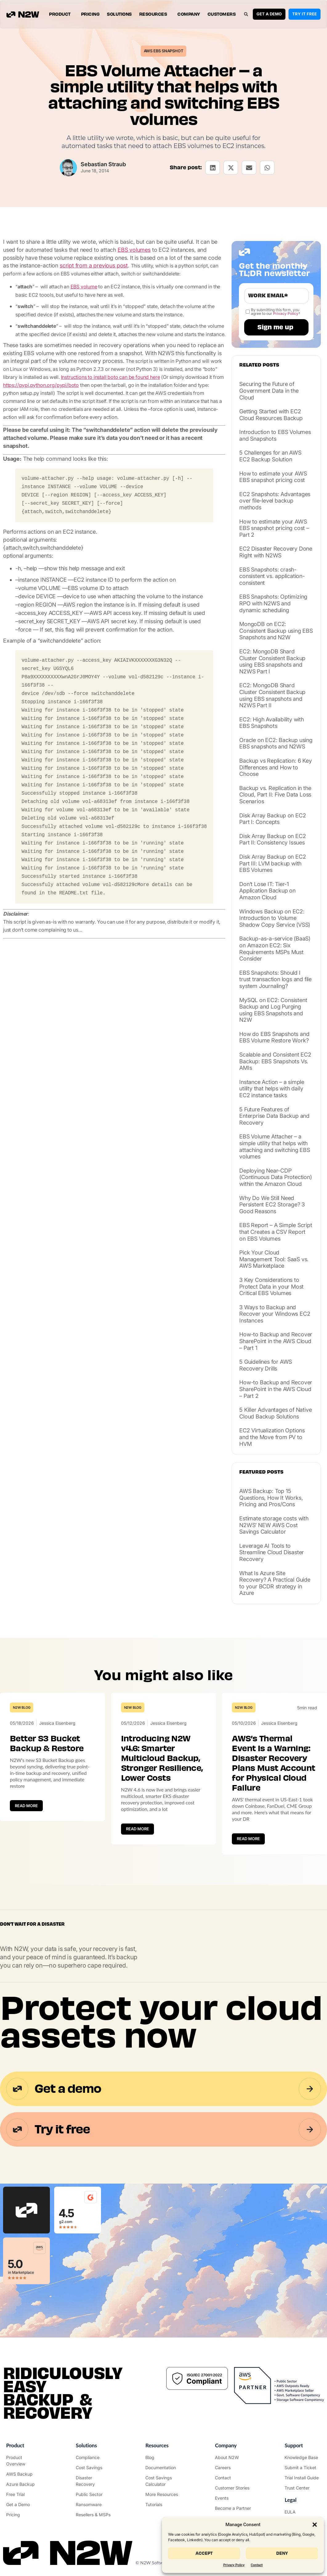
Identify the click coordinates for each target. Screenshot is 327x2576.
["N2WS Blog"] (163, 2457)
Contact (257, 2565)
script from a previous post (94, 265)
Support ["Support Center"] (294, 2445)
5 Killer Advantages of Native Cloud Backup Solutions (275, 1413)
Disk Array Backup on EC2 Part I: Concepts (272, 818)
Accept (204, 2553)
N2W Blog (21, 1707)
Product (61, 14)
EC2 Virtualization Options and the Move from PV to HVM (272, 1437)
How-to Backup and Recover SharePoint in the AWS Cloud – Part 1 (275, 1341)
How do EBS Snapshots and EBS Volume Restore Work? (274, 1037)
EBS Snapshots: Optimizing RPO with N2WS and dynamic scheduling (273, 603)
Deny (282, 2553)
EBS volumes (134, 250)
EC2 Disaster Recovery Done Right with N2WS (275, 552)
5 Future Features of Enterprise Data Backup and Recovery (274, 1116)
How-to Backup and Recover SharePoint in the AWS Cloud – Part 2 (275, 1389)
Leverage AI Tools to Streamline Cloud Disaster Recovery (271, 1552)
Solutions (119, 14)
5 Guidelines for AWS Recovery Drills (265, 1365)
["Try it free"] (24, 2494)
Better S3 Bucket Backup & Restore (46, 1743)
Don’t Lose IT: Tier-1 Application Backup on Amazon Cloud (267, 891)
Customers (222, 14)
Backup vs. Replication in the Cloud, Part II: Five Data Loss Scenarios (275, 794)
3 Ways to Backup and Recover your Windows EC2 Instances (274, 1314)
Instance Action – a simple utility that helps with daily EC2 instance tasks (271, 1088)
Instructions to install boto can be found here (110, 377)
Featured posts (261, 1472)
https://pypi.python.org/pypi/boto (41, 385)
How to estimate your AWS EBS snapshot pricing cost (273, 477)
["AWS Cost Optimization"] (94, 2467)
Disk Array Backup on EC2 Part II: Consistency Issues (272, 839)
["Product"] (24, 2460)
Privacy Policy (233, 2565)
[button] (315, 2525)
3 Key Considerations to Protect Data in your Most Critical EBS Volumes (271, 1286)
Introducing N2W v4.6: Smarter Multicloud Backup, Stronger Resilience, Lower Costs (162, 1758)
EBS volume (84, 286)
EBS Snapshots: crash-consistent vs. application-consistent (272, 576)
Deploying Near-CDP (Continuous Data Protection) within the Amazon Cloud (275, 1177)
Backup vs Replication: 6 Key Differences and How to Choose (275, 767)
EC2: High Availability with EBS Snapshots (271, 722)
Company (188, 14)
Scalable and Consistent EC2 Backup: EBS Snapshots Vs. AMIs (275, 1061)
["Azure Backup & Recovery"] (24, 2484)
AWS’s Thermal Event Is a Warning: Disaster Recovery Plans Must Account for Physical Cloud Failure (273, 1763)
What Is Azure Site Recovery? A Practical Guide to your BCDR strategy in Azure (274, 1583)
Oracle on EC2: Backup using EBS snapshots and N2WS (276, 743)
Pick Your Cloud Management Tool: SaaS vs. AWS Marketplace (274, 1259)
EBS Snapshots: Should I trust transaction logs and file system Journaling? (275, 979)
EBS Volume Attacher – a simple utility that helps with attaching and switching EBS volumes (274, 1146)
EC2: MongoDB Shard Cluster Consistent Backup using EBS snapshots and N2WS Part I (272, 661)
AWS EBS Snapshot (164, 50)
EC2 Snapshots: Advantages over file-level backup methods (274, 501)
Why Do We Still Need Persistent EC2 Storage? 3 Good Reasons (272, 1204)
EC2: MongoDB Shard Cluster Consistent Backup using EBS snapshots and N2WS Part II (272, 695)
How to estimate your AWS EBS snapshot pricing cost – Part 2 (274, 528)
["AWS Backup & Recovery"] (24, 2474)
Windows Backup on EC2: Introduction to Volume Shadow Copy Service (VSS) (274, 918)
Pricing (90, 14)
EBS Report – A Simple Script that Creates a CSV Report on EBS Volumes (275, 1232)
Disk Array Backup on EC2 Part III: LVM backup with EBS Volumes (272, 863)
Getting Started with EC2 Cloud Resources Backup (271, 414)
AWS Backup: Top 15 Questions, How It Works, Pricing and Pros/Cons (271, 1497)
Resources (154, 14)
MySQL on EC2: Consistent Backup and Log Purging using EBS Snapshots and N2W (273, 1010)
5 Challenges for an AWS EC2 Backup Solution (270, 456)
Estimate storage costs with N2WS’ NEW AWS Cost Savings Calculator (274, 1525)
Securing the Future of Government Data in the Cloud (269, 390)
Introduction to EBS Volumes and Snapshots (275, 435)
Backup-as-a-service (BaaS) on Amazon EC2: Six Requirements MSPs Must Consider (274, 948)
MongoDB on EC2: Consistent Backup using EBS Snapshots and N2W (276, 630)
